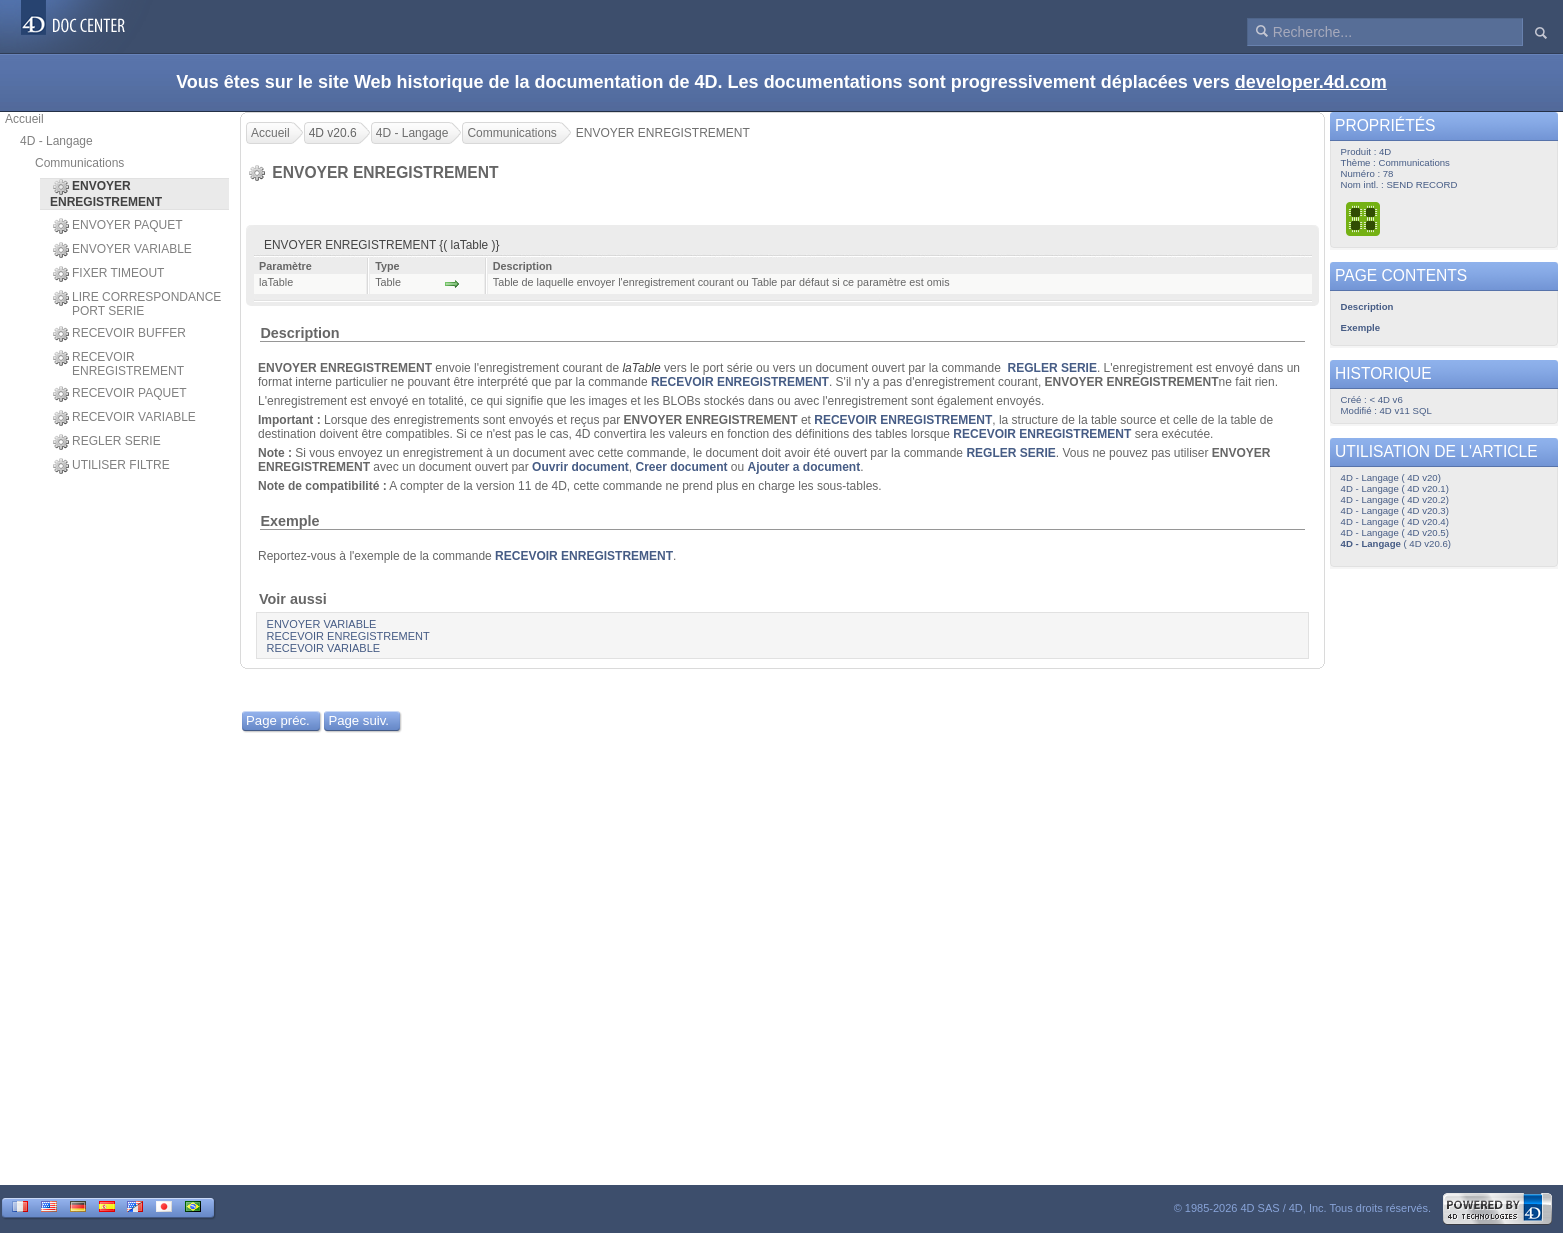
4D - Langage (56, 141)
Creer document (681, 467)
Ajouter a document (804, 467)
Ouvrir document (580, 467)
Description (299, 333)
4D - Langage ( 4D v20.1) (1395, 488)
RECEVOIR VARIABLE (124, 418)
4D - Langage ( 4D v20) (1391, 477)
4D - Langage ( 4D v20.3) (1395, 510)
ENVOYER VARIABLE (122, 250)
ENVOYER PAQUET (117, 226)
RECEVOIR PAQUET (119, 394)
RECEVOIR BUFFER (119, 334)
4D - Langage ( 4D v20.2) (1395, 499)
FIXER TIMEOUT (108, 274)
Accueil (24, 119)
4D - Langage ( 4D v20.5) (1395, 532)
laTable (641, 368)
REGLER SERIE (107, 442)
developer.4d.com (1311, 82)
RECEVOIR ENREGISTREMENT (118, 364)
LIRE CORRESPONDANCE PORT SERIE (137, 304)
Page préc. (278, 720)
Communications (79, 163)
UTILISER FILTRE (111, 466)
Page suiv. (358, 720)
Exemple (289, 521)
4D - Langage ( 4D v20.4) (1395, 521)
